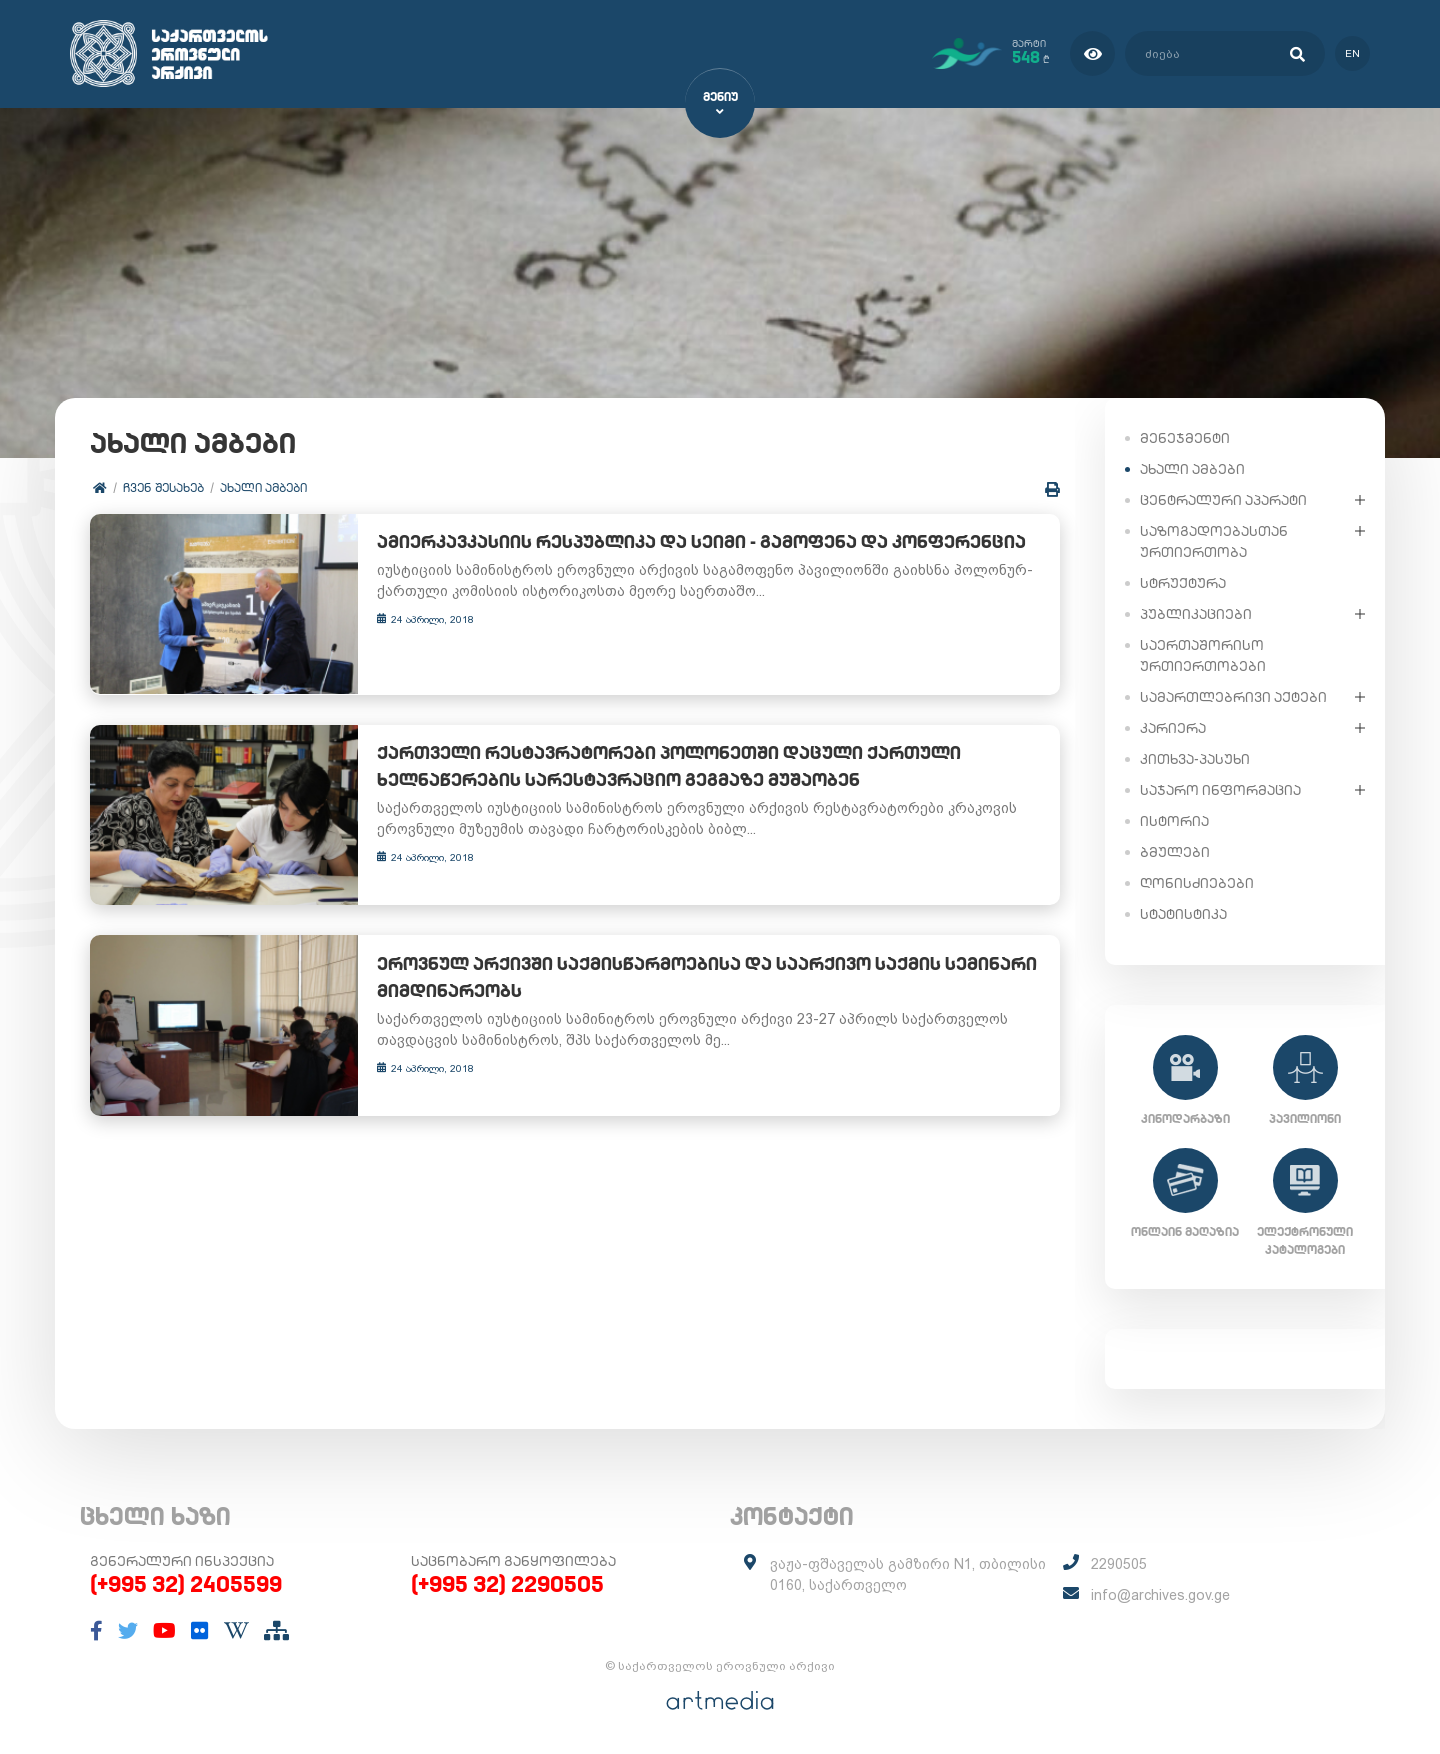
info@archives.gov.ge (1160, 1595)
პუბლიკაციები (1196, 613)
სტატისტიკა (1183, 913)
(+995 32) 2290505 (507, 1584)
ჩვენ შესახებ (163, 487)
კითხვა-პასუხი (1195, 758)
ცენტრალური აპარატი (1223, 499)
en (1352, 53)
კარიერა (1173, 727)
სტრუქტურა (1183, 582)
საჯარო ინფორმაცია (1220, 789)
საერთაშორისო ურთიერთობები (1203, 654)
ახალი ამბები (263, 487)
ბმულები (1175, 851)
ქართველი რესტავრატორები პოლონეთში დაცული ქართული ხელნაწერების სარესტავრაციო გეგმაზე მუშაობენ (652, 754)
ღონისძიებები (1197, 882)
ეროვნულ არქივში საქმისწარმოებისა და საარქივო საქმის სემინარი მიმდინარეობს (690, 952)
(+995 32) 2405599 (186, 1584)
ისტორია (1174, 820)
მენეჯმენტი (1185, 437)
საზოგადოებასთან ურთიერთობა (1214, 540)
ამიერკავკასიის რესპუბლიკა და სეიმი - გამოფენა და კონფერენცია (684, 542)
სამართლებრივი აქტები (1233, 696)
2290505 (1119, 1564)
